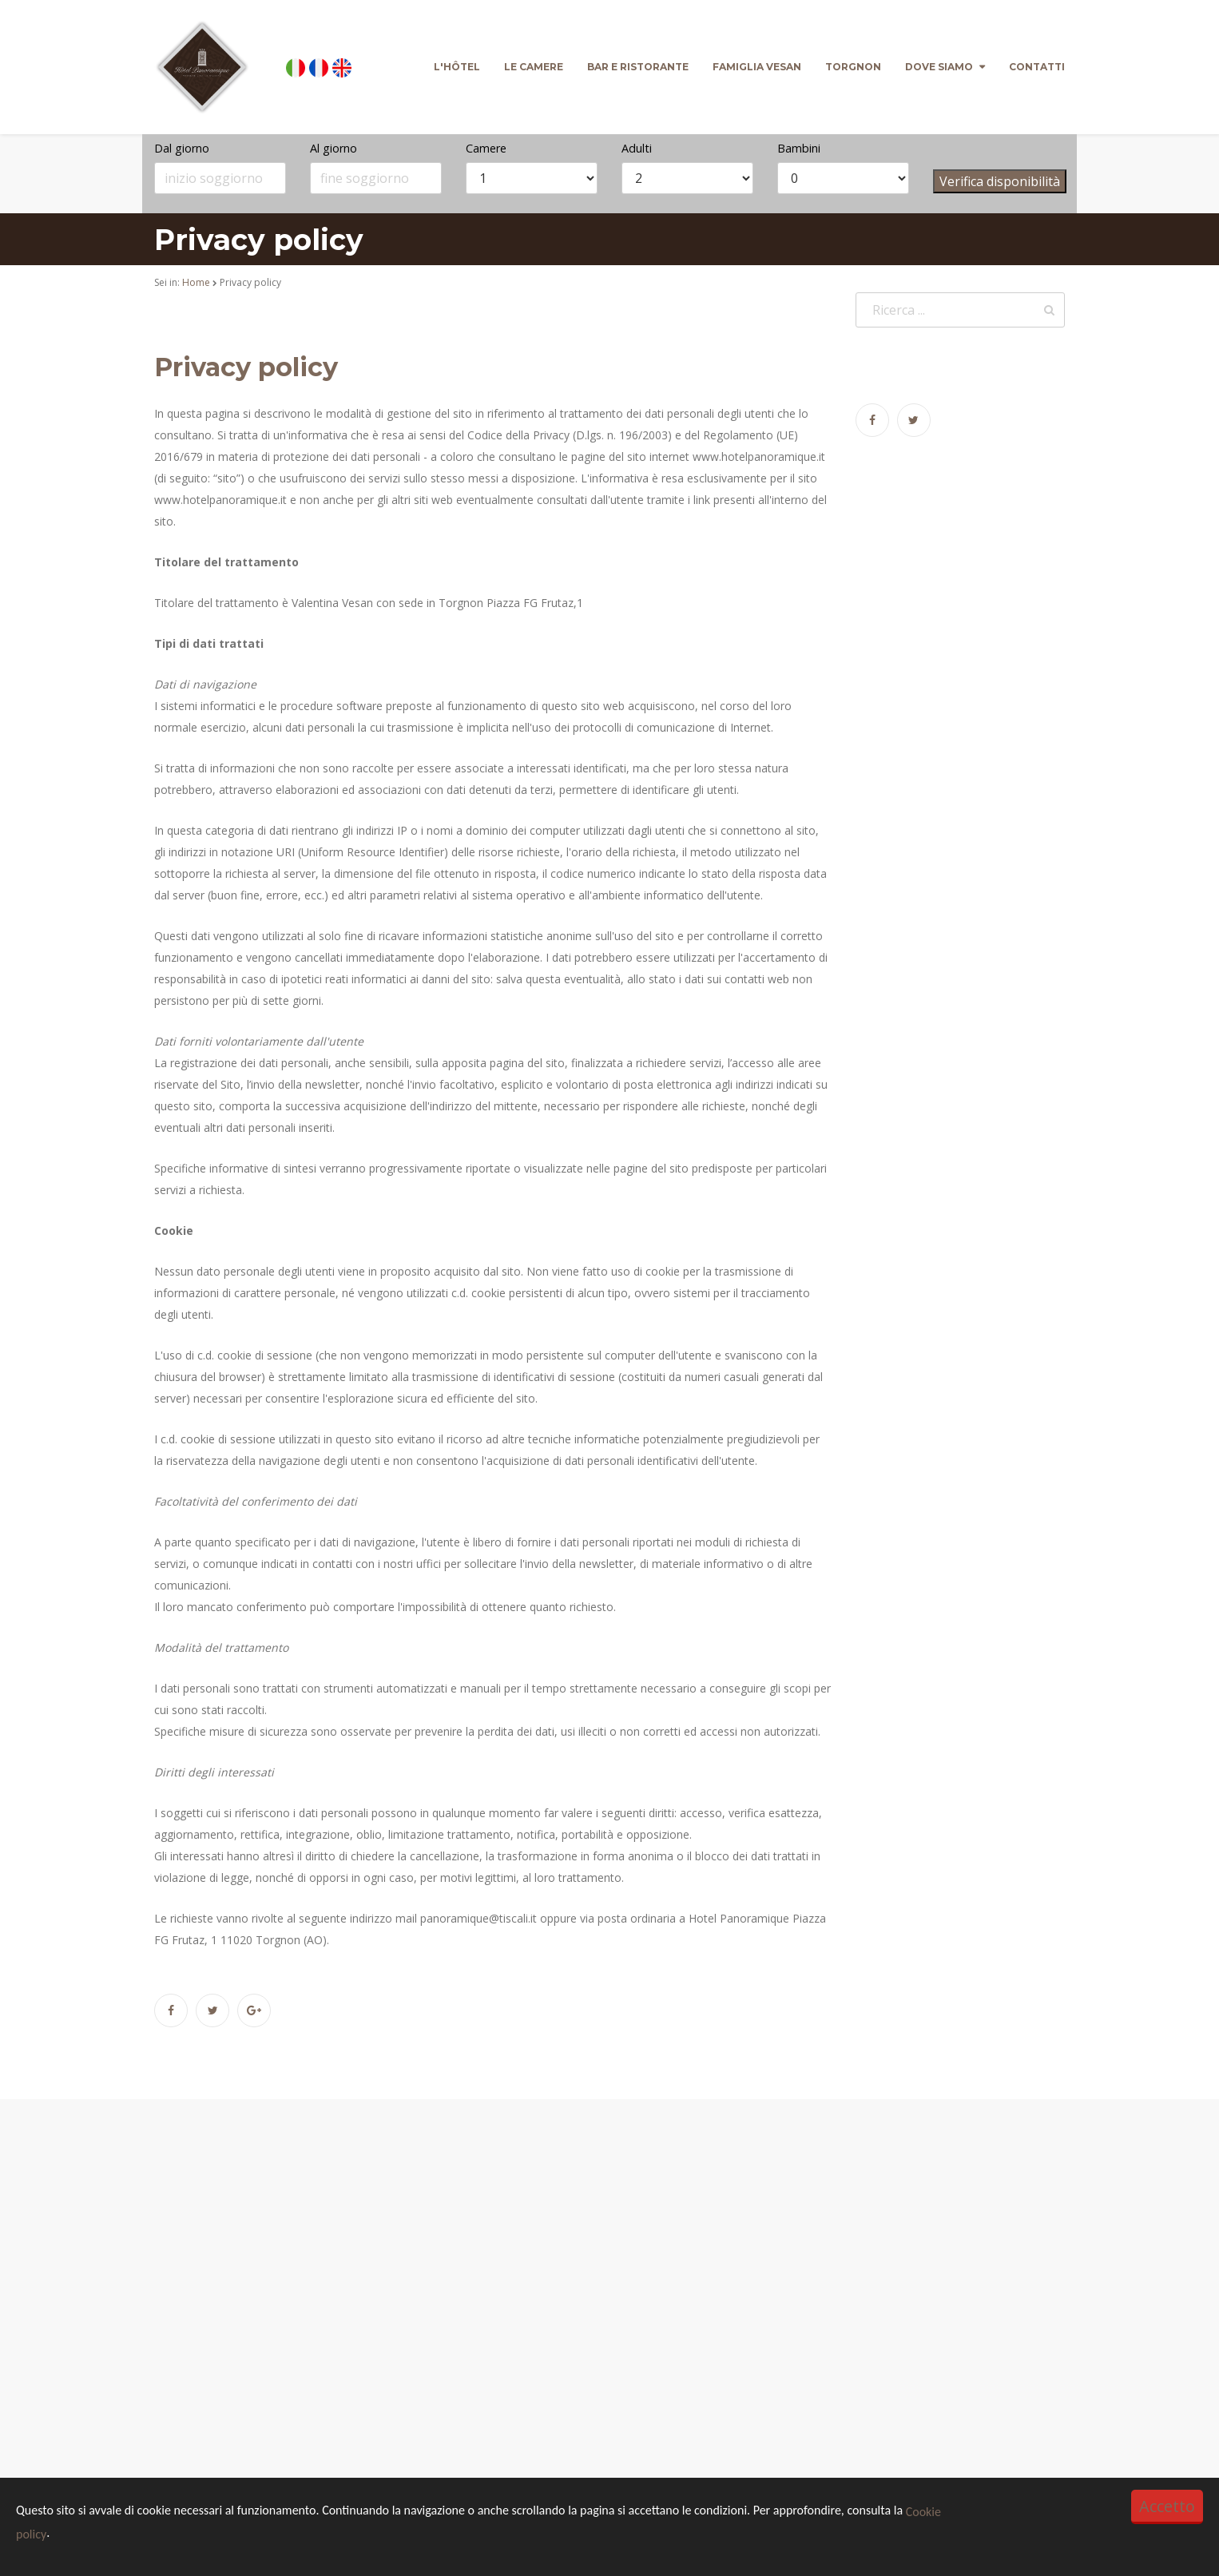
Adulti (636, 148)
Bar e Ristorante (638, 67)
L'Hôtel (457, 67)
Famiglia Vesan (757, 67)
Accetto (1167, 2506)
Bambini (798, 148)
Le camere (533, 67)
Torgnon (853, 67)
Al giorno (333, 148)
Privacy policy (246, 367)
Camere (486, 148)
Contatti (1037, 67)
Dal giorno (181, 148)
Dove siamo (939, 67)
